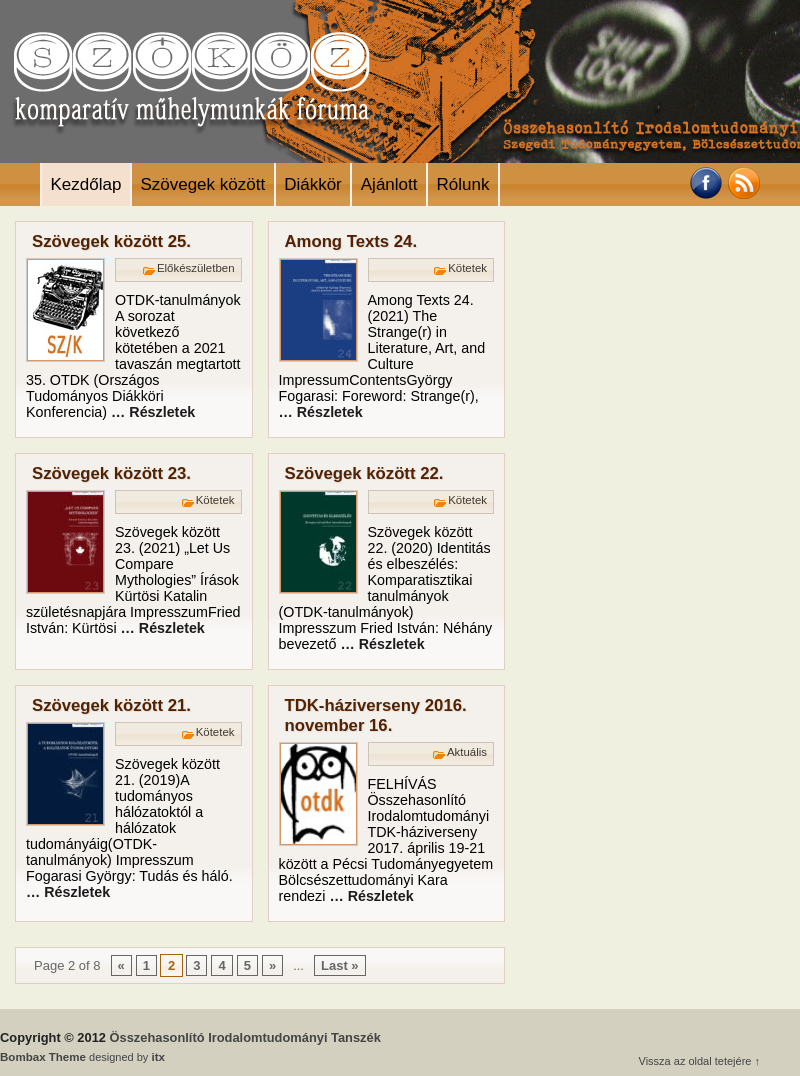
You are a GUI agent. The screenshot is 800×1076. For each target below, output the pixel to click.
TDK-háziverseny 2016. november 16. (376, 715)
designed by (82, 1057)
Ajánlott (389, 184)
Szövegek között (202, 184)
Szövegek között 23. (111, 473)
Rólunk (462, 184)
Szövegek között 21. (111, 705)
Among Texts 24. (351, 241)
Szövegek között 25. (111, 241)
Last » (340, 965)
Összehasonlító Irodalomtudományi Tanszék (245, 1037)
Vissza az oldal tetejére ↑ (699, 1061)
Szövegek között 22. (364, 473)
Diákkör (313, 184)
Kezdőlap (86, 184)
